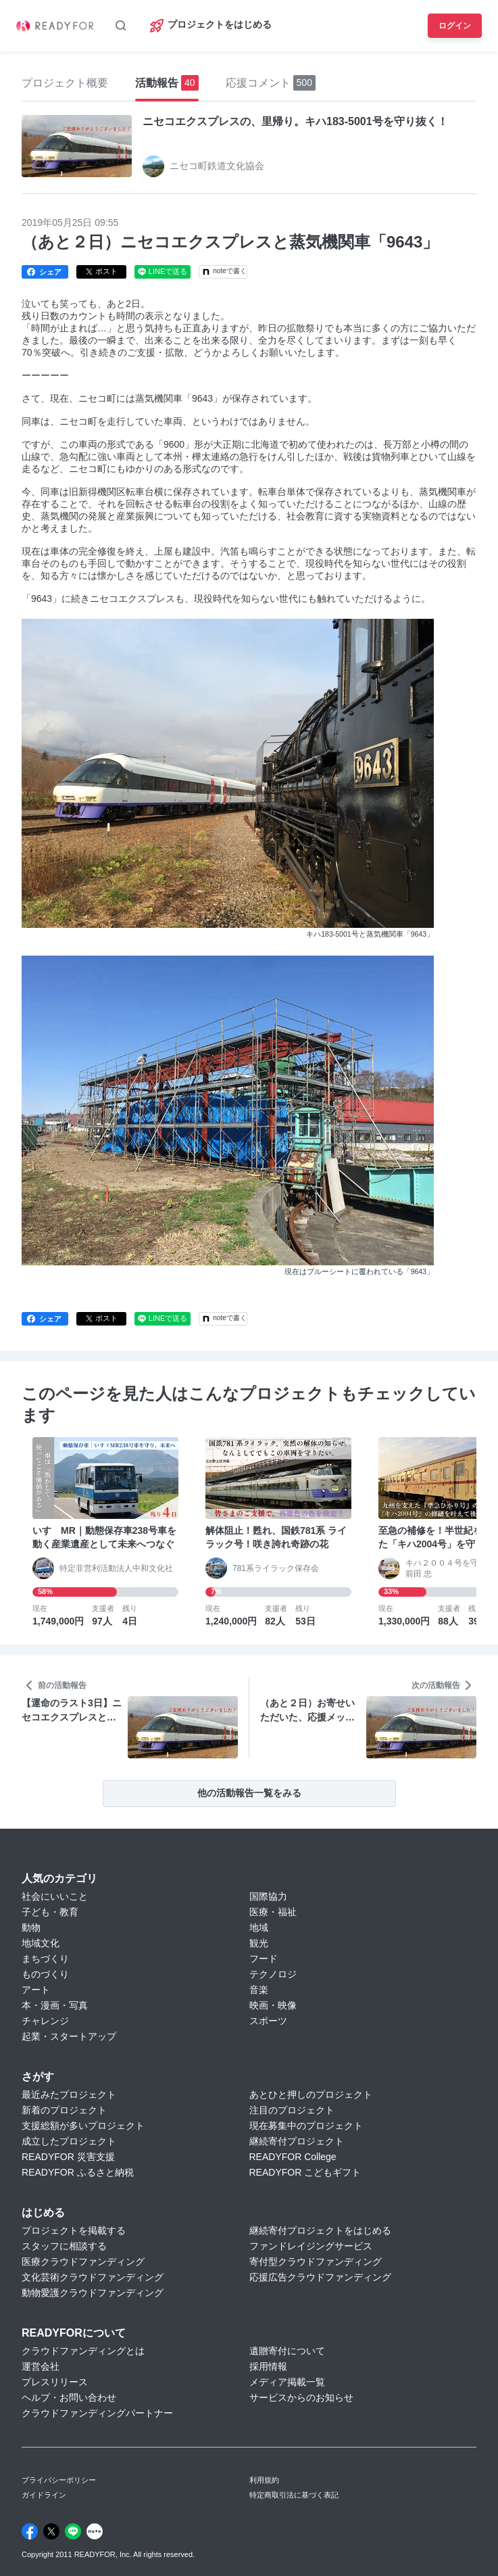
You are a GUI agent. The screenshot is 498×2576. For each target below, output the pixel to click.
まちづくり (45, 1958)
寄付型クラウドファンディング (315, 2261)
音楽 (258, 1989)
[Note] (94, 2531)
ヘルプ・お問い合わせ (69, 2397)
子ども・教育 (50, 1911)
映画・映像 (273, 2005)
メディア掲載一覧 (287, 2381)
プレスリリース (55, 2381)
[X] (51, 2531)
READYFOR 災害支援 (68, 2156)
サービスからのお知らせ (301, 2397)
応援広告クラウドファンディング (320, 2277)
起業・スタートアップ (69, 2036)
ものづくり (45, 1974)
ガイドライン (44, 2495)
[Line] (73, 2531)
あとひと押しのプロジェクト (310, 2094)
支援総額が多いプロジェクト (83, 2125)
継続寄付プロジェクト (296, 2141)
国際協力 (268, 1896)
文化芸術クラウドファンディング (93, 2277)
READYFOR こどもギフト (305, 2172)
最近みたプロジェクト (69, 2094)
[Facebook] (30, 2531)
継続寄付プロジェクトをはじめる (320, 2230)
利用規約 (264, 2480)
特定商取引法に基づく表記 (294, 2495)
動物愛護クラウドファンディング (93, 2292)
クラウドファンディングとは (83, 2350)
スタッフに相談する (64, 2246)
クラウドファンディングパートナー (97, 2413)
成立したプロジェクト (69, 2141)
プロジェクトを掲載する (74, 2230)
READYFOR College (293, 2156)
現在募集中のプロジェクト (306, 2125)
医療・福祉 (273, 1911)
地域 (258, 1927)
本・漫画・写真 (55, 2005)
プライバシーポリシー (59, 2480)
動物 (31, 1927)
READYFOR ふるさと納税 (78, 2172)
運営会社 (40, 2366)
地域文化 (40, 1943)
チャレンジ (45, 2020)
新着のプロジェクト (64, 2110)
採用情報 (268, 2366)
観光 (258, 1943)
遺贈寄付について (287, 2350)
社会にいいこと (55, 1896)
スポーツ (268, 2020)
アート (36, 1989)
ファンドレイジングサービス (310, 2246)
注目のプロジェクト (291, 2110)
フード (263, 1958)
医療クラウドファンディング (83, 2261)
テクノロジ (273, 1974)
